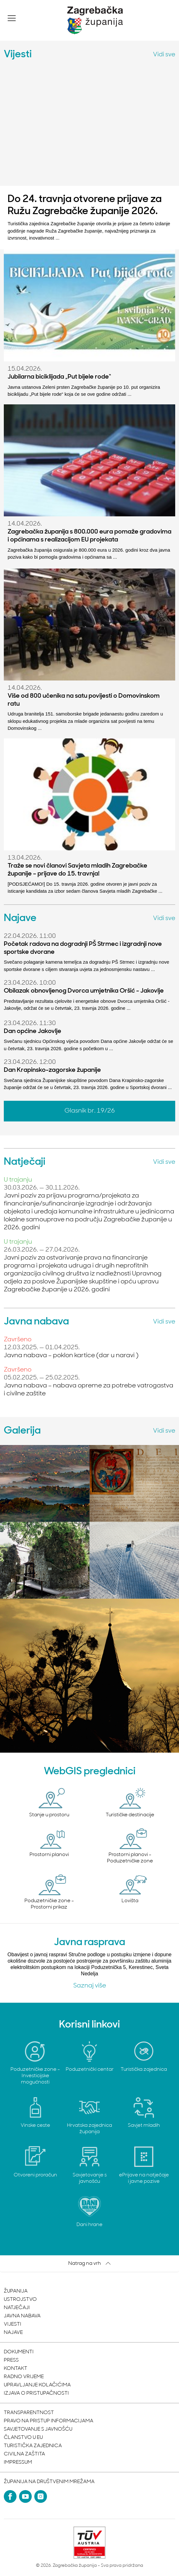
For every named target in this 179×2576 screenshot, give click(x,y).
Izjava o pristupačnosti (36, 2393)
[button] (12, 18)
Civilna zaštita (24, 2454)
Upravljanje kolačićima (37, 2385)
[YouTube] (25, 2496)
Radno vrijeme (24, 2376)
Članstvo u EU (23, 2437)
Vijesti (12, 2324)
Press (11, 2360)
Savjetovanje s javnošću (38, 2429)
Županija (16, 2291)
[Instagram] (40, 2496)
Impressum (18, 2462)
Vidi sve (164, 55)
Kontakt (15, 2368)
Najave (13, 2332)
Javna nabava (22, 2316)
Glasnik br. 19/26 (89, 1111)
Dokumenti (19, 2352)
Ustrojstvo (20, 2299)
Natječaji (17, 2307)
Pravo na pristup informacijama (48, 2421)
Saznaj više (89, 1986)
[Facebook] (10, 2496)
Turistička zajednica (33, 2445)
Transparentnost (29, 2412)
